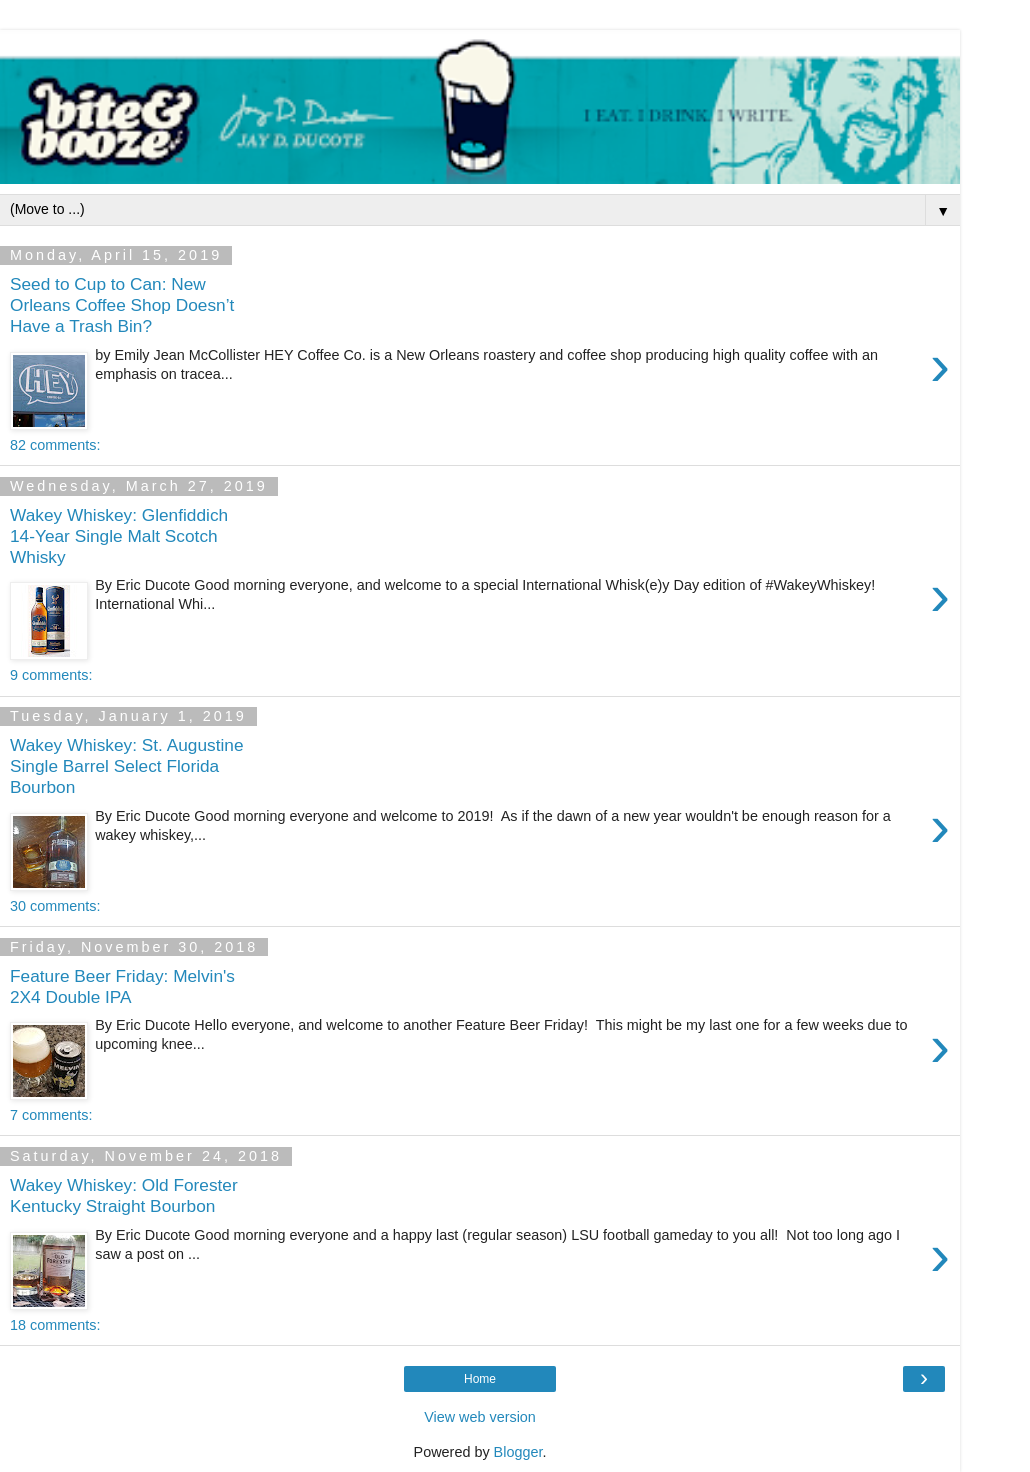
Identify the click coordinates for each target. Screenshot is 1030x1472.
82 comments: (55, 445)
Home (480, 1379)
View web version (480, 1417)
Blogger (518, 1452)
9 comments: (51, 675)
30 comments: (55, 906)
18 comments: (55, 1325)
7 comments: (51, 1115)
